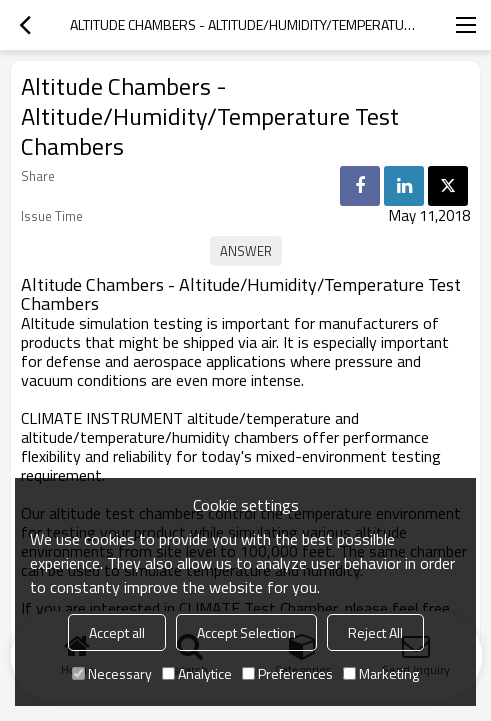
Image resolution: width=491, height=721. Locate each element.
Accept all (117, 632)
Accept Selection (246, 632)
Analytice (197, 673)
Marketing (381, 673)
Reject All (375, 632)
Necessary (112, 673)
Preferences (287, 673)
